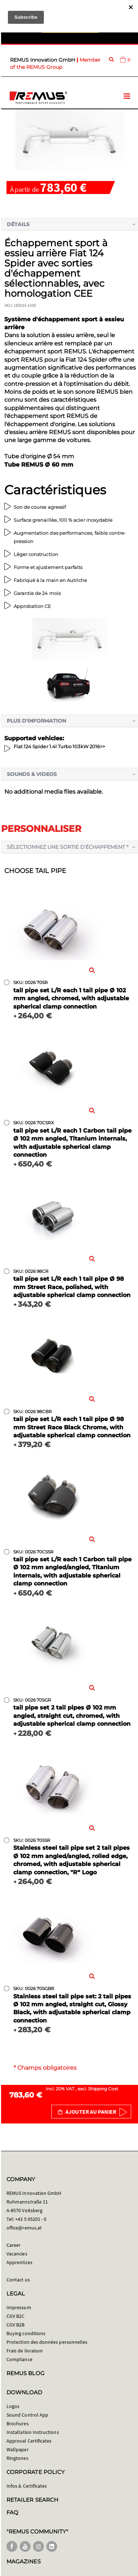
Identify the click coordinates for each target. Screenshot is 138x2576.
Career (13, 2245)
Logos (12, 2406)
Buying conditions (25, 2333)
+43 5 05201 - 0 (30, 2219)
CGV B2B (15, 2324)
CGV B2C (15, 2316)
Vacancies (16, 2253)
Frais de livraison (24, 2350)
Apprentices (19, 2262)
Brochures (17, 2423)
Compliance (19, 2359)
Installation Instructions (32, 2432)
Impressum (18, 2307)
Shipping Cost (103, 2088)
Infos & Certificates (26, 2486)
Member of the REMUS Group (55, 63)
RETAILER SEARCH (32, 2499)
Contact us (18, 2279)
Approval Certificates (28, 2441)
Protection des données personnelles (46, 2342)
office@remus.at (24, 2227)
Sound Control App (27, 2415)
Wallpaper (17, 2449)
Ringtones (17, 2458)
